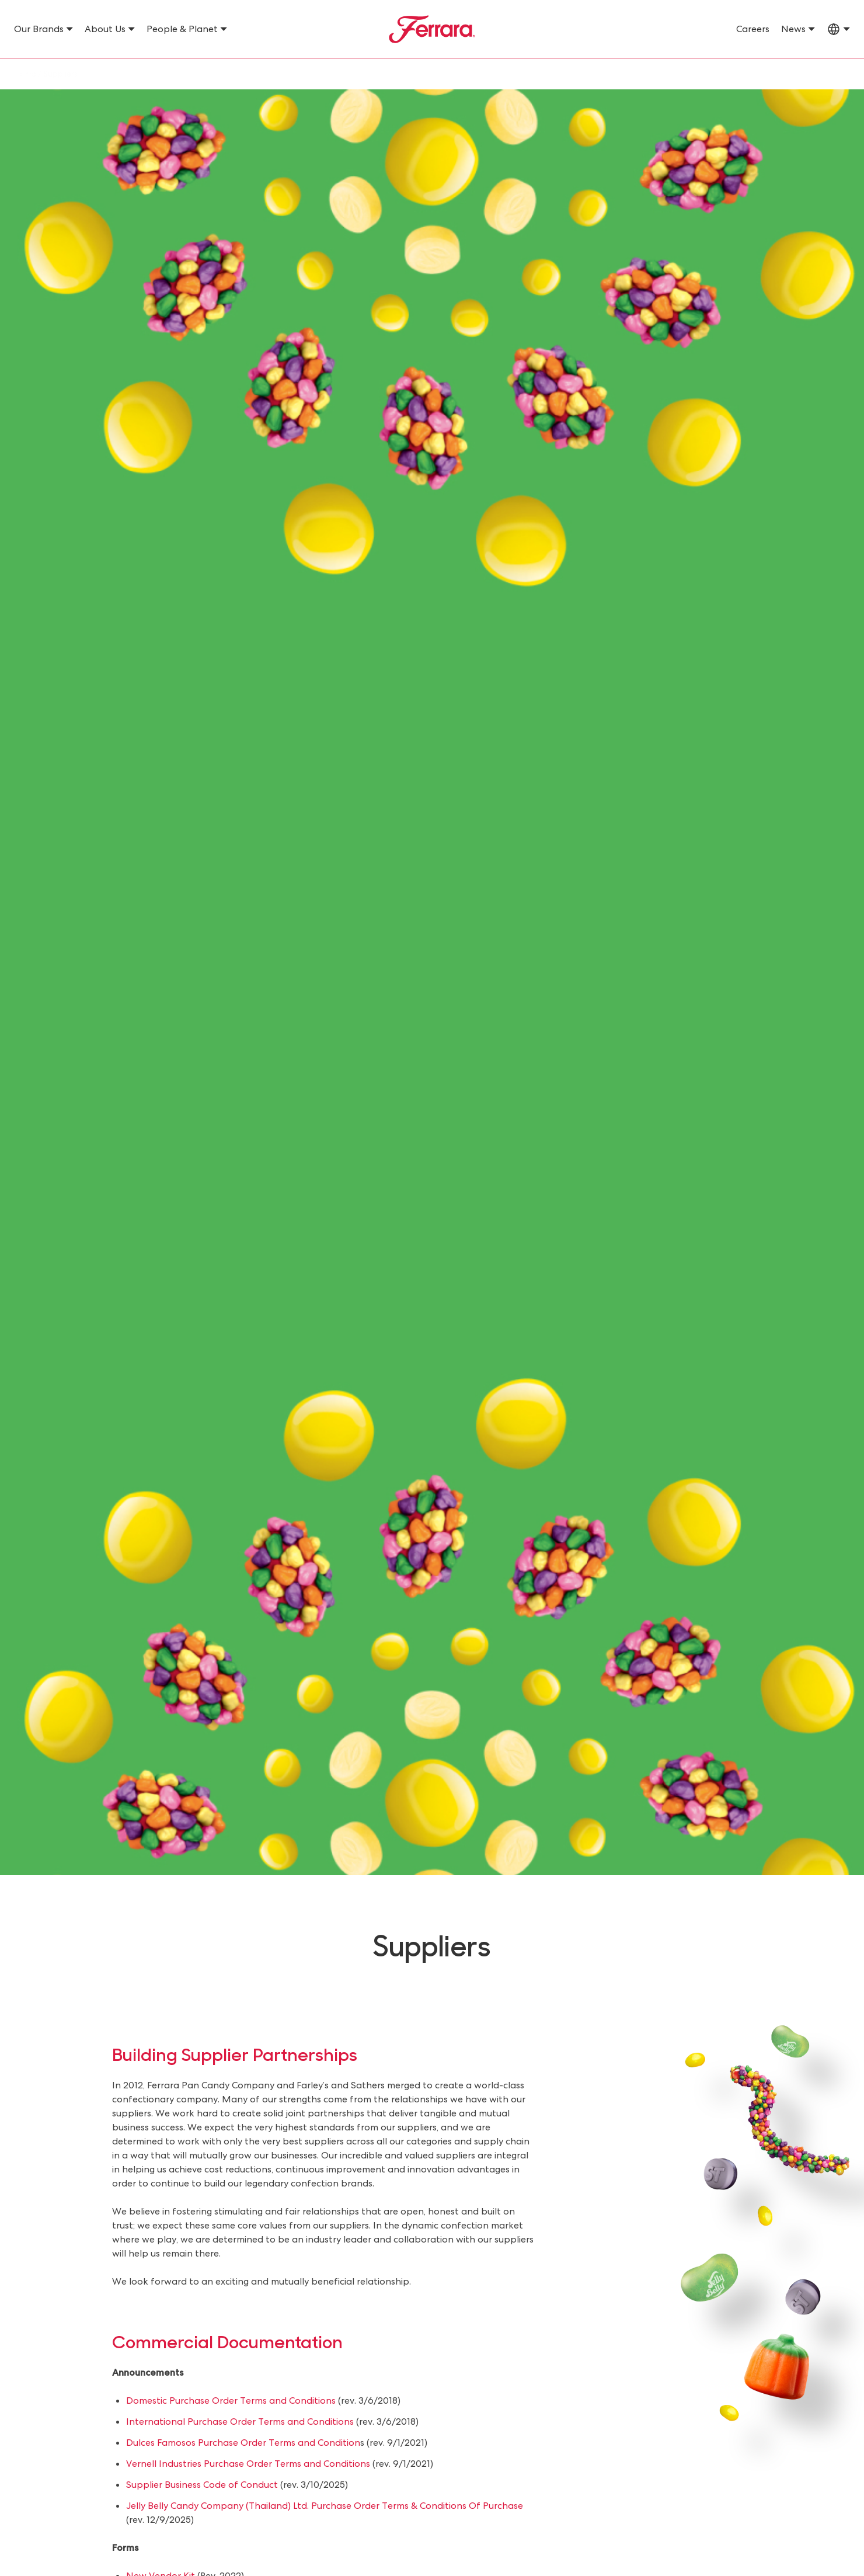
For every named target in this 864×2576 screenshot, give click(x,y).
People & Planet (182, 29)
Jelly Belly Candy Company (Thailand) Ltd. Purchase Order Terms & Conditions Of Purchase (324, 2505)
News (793, 29)
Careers (752, 29)
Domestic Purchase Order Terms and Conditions (231, 2400)
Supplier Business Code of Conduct (202, 2484)
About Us (105, 29)
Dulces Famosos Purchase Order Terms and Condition (243, 2442)
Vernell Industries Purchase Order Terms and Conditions (248, 2463)
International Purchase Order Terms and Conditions (240, 2421)
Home (25, 73)
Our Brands (39, 29)
